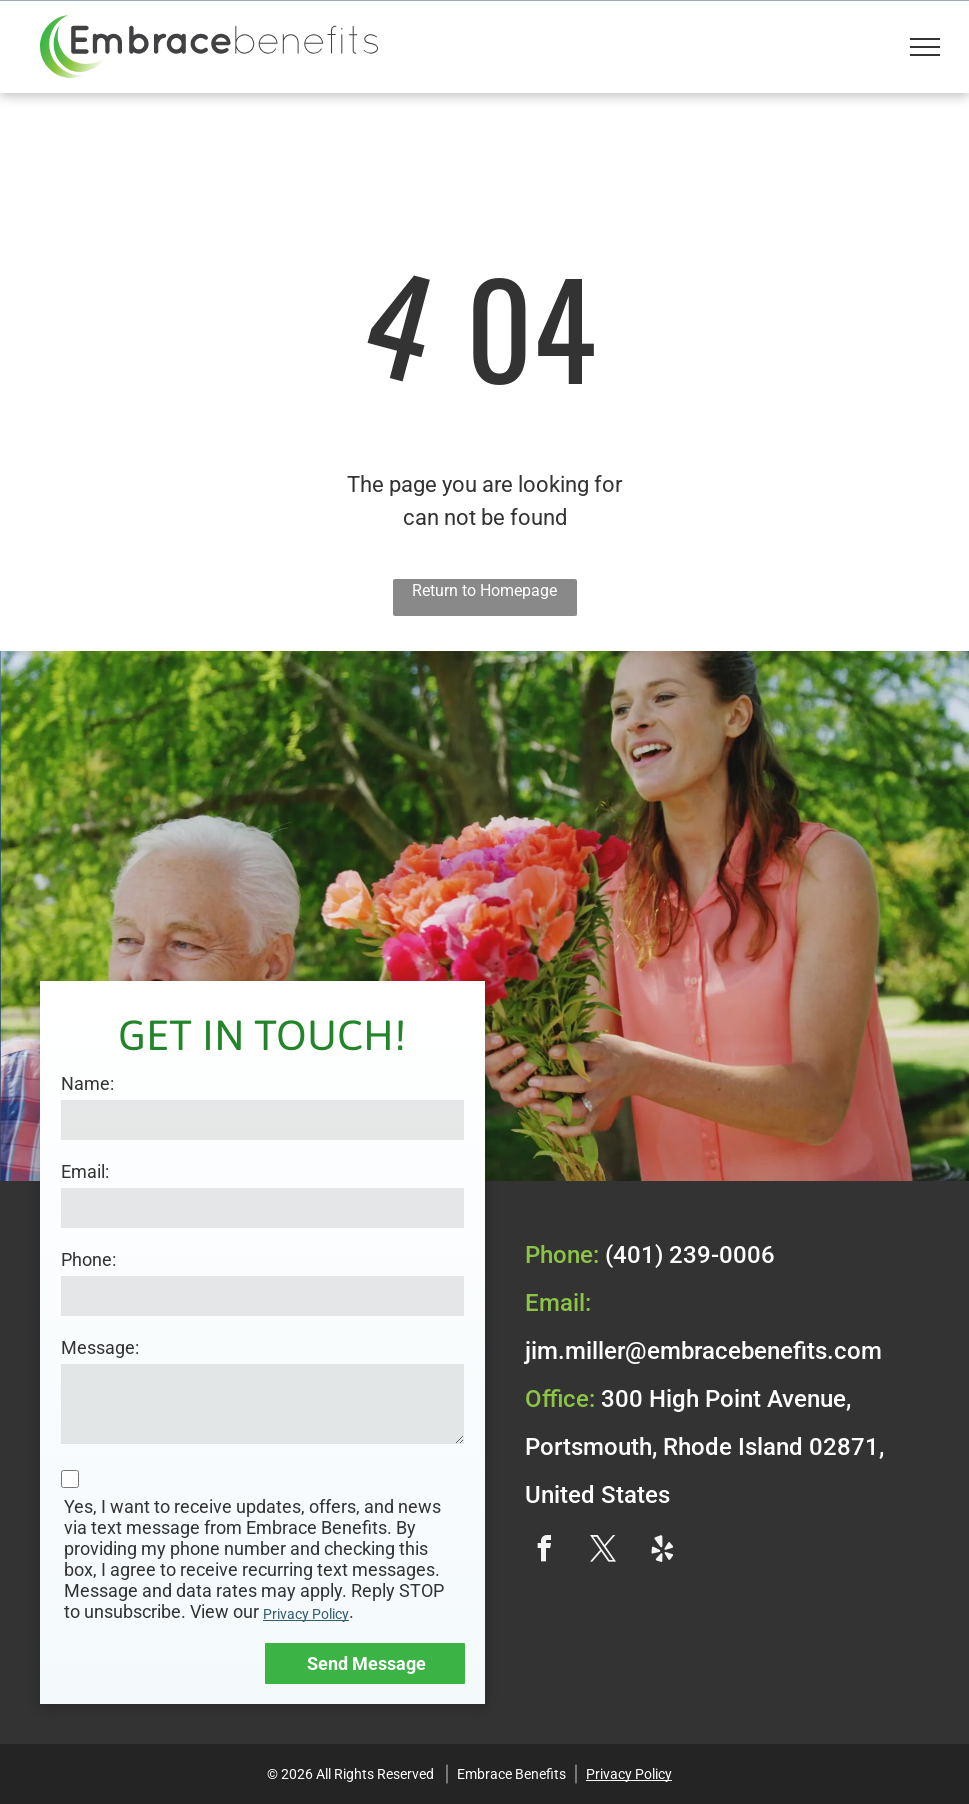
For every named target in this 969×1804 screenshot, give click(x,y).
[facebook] (545, 1551)
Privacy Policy (306, 1614)
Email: (85, 1171)
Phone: (88, 1259)
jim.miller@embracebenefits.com (703, 1351)
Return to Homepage (484, 590)
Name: (87, 1083)
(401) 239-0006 (690, 1255)
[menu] (925, 47)
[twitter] (604, 1551)
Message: (100, 1347)
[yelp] (663, 1551)
